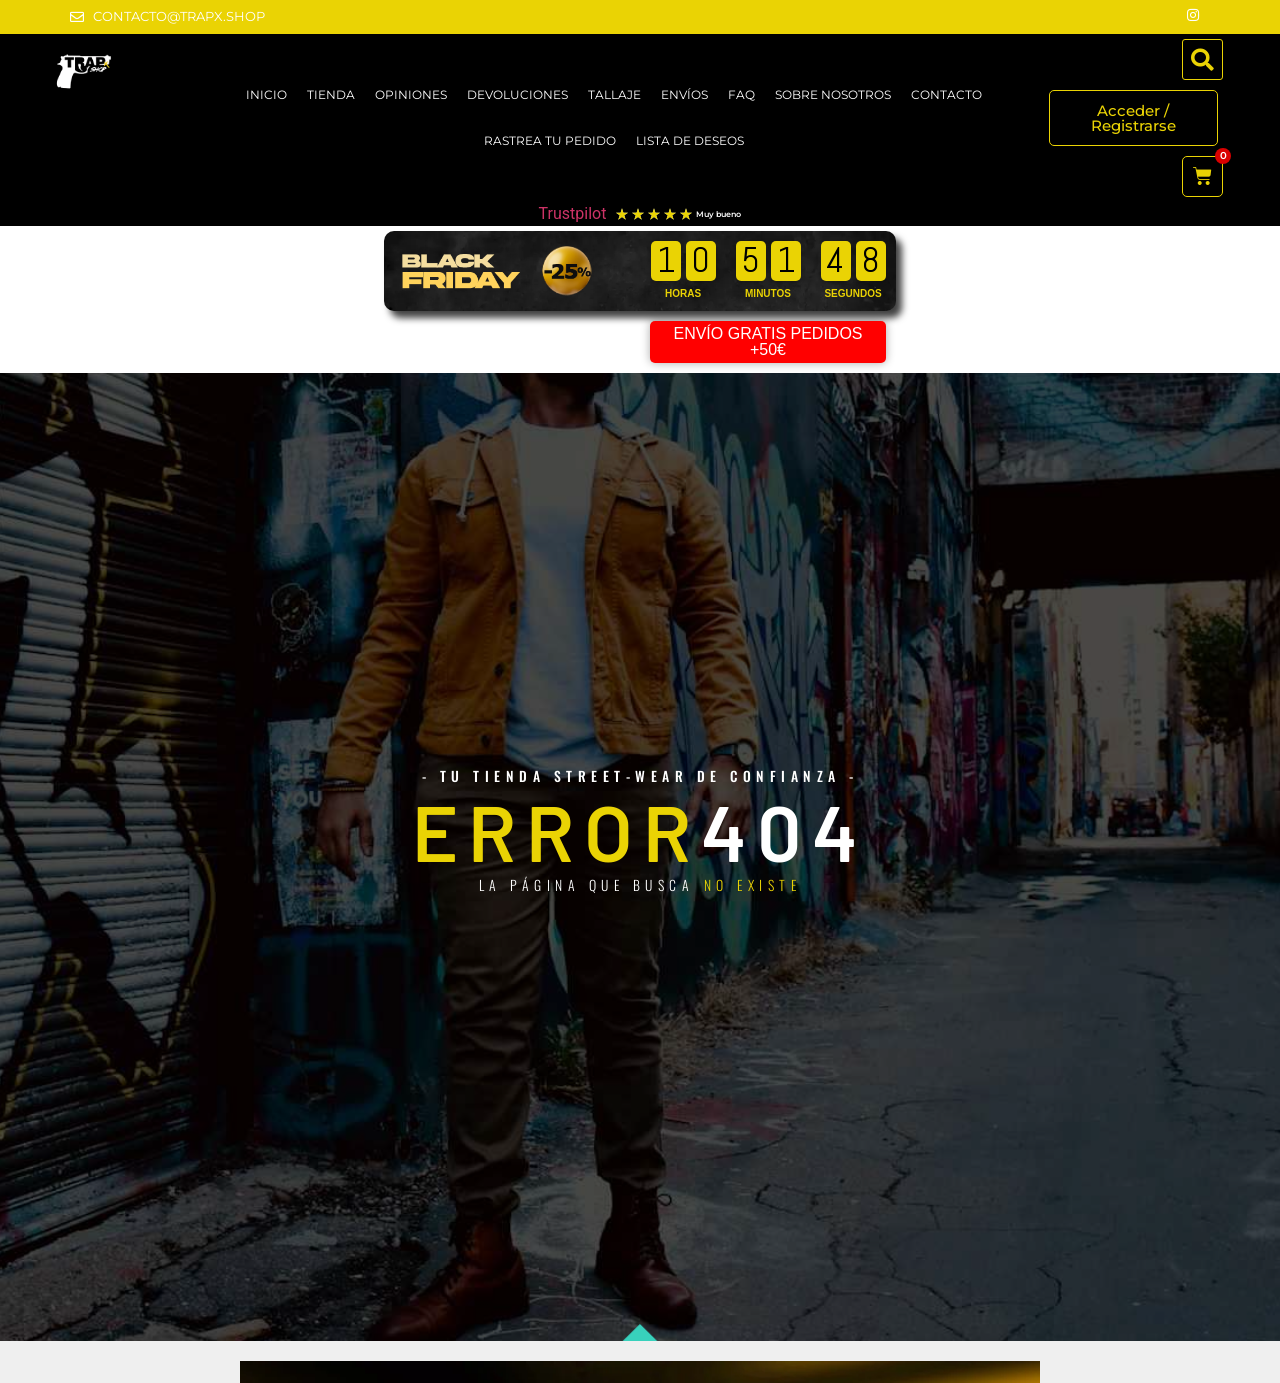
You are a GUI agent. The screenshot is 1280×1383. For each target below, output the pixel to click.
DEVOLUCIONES (517, 94)
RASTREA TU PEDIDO (550, 140)
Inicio (266, 94)
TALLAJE (614, 94)
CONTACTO (946, 94)
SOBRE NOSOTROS (833, 94)
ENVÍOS (684, 94)
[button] (1202, 59)
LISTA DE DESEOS (690, 140)
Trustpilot (573, 213)
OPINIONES (411, 94)
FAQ (741, 94)
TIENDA (331, 94)
